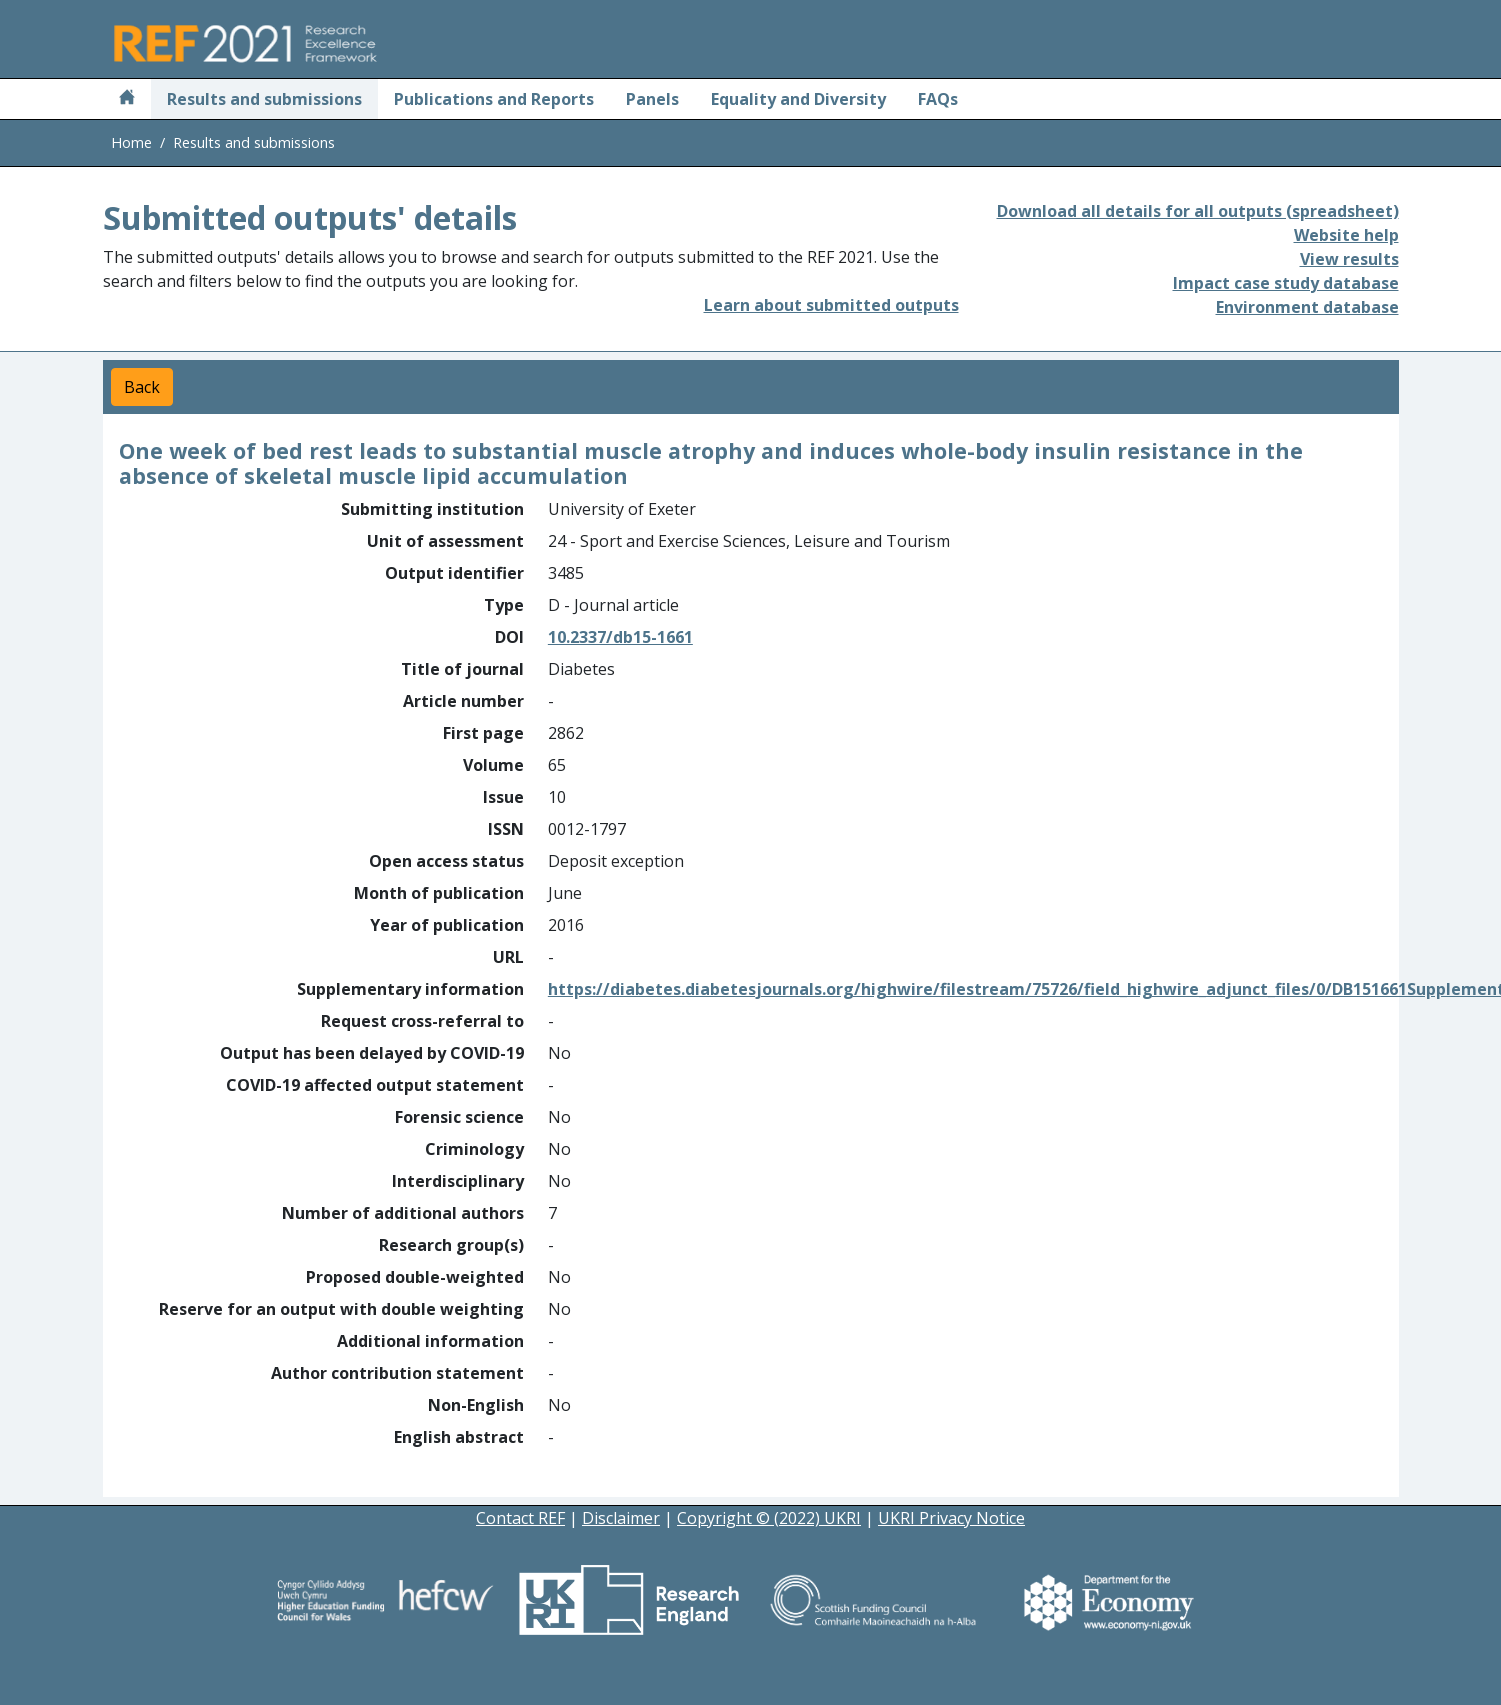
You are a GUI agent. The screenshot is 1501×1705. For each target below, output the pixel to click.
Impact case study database (1286, 283)
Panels (652, 99)
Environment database (1307, 307)
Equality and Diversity (798, 99)
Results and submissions (264, 99)
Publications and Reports (494, 99)
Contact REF (520, 1518)
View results (1349, 259)
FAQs (938, 99)
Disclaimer (621, 1518)
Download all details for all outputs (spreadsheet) (1198, 211)
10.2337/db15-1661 (620, 637)
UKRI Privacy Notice (951, 1518)
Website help (1346, 235)
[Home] (127, 99)
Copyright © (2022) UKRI (769, 1518)
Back (142, 387)
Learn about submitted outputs (831, 305)
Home (131, 142)
